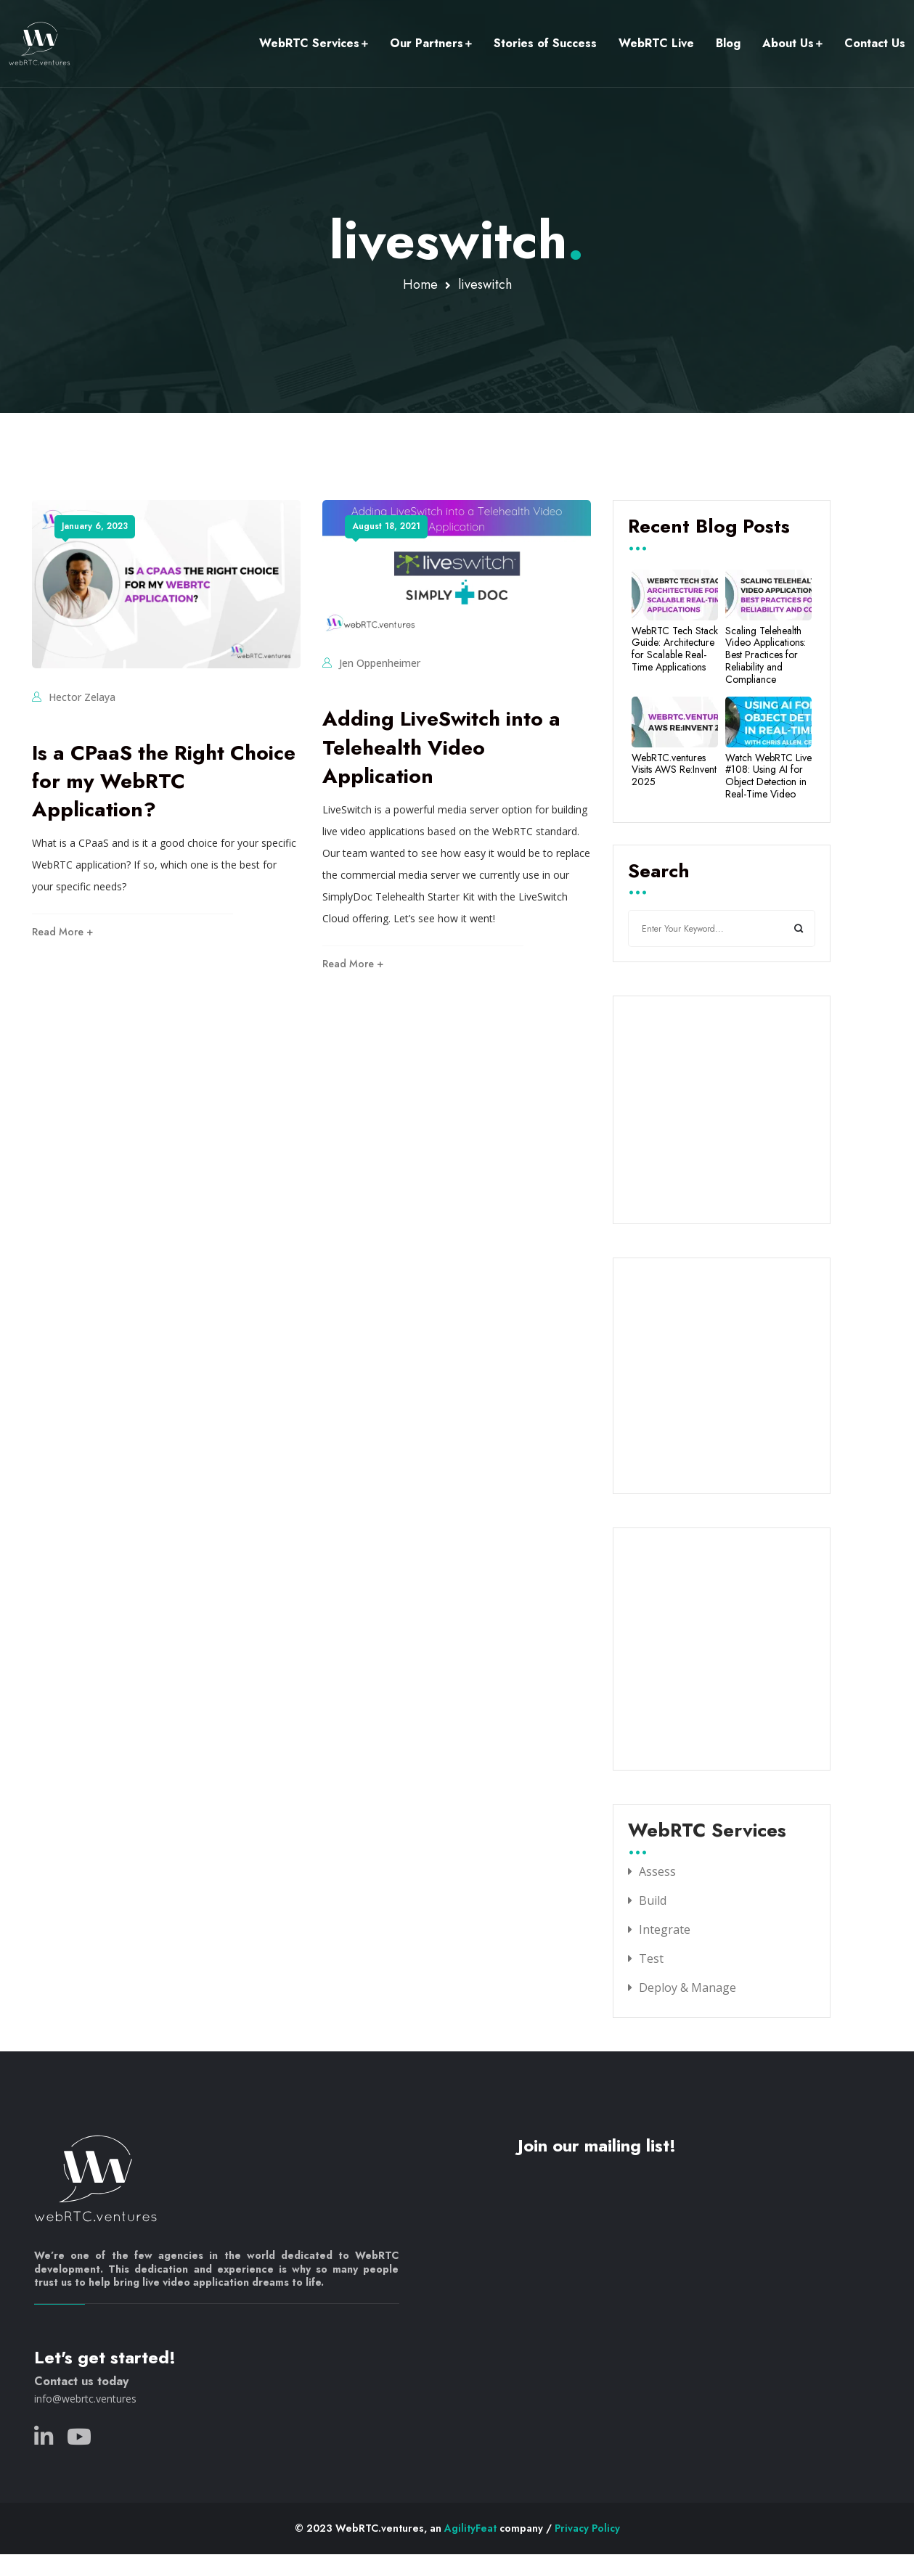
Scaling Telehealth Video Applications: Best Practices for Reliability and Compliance (765, 655)
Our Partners (426, 43)
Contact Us (874, 43)
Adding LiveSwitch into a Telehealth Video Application (441, 747)
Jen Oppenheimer (379, 663)
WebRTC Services (309, 43)
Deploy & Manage (687, 1987)
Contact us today (81, 2381)
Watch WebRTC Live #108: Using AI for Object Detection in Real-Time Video (768, 776)
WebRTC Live (656, 43)
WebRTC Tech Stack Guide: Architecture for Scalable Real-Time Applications (675, 649)
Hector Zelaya (82, 697)
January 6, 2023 (95, 526)
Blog (728, 43)
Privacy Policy (587, 2528)
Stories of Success (545, 43)
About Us (788, 43)
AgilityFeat (470, 2528)
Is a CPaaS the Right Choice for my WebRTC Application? (163, 781)
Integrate (664, 1929)
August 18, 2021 (386, 526)
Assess (657, 1871)
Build (652, 1900)
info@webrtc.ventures (85, 2398)
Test (651, 1958)
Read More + (62, 932)
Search (659, 872)
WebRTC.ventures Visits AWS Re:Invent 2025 (674, 770)
